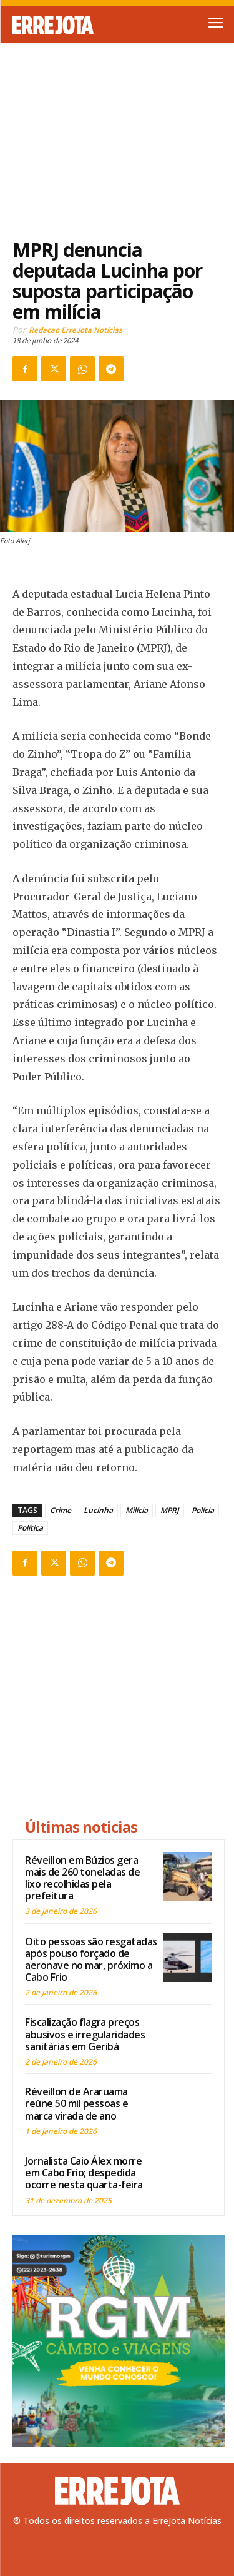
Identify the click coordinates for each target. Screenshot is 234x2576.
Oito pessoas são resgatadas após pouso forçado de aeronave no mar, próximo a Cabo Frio (91, 1960)
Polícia (203, 1510)
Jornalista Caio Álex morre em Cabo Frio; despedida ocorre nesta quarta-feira (84, 2172)
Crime (60, 1510)
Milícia (136, 1510)
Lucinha (98, 1510)
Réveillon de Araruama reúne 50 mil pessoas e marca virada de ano (76, 2103)
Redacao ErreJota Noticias (75, 330)
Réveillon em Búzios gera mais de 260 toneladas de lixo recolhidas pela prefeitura (82, 1878)
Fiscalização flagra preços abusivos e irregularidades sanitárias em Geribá (85, 2034)
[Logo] (64, 25)
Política (30, 1527)
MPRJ (169, 1510)
